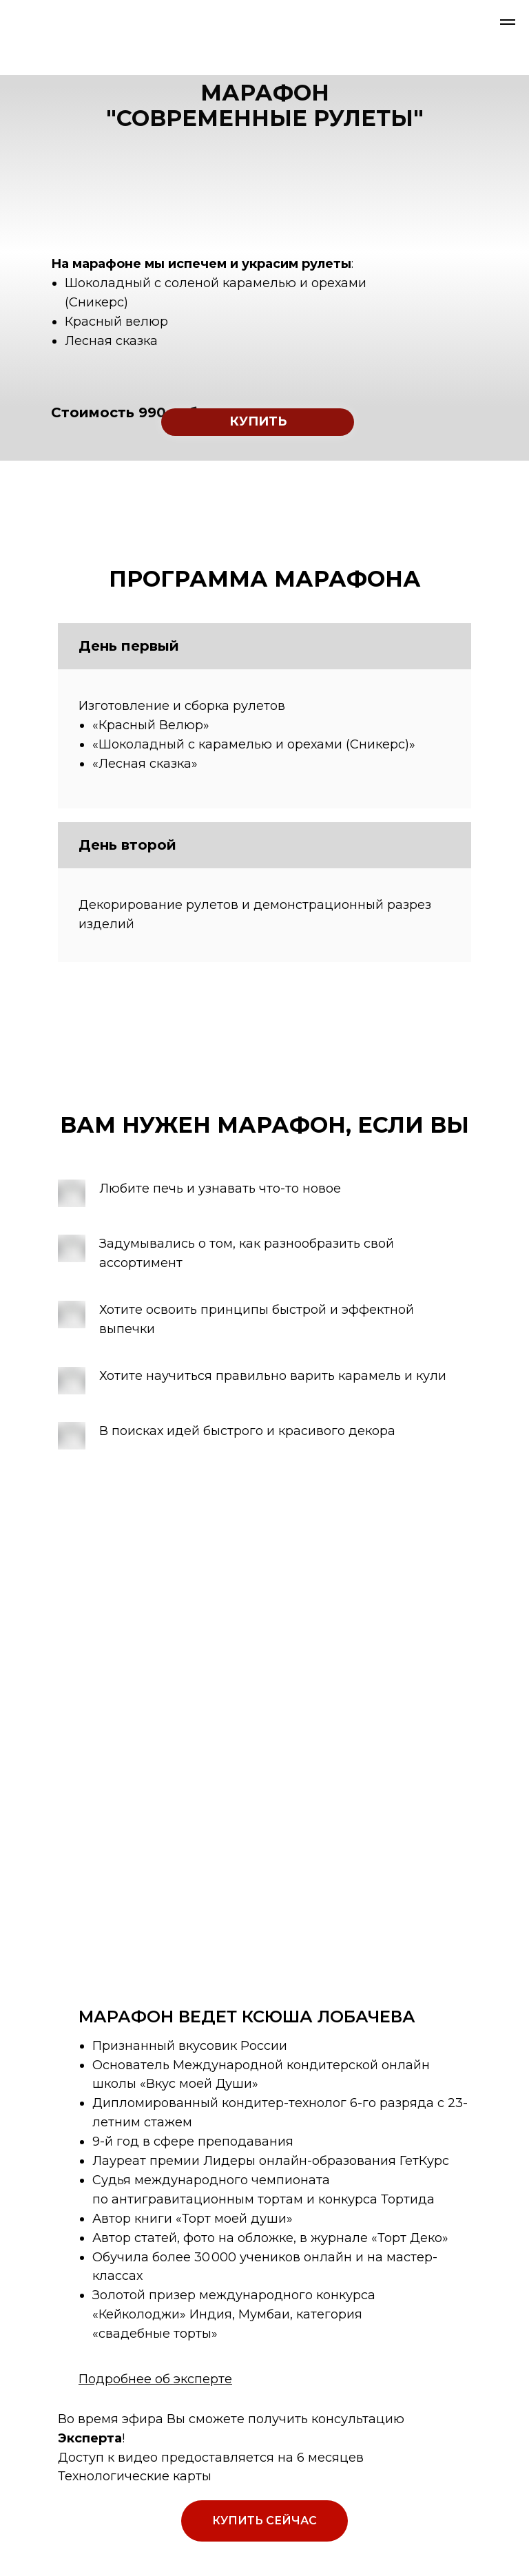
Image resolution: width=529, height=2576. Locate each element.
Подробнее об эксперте (155, 2379)
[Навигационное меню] (507, 22)
